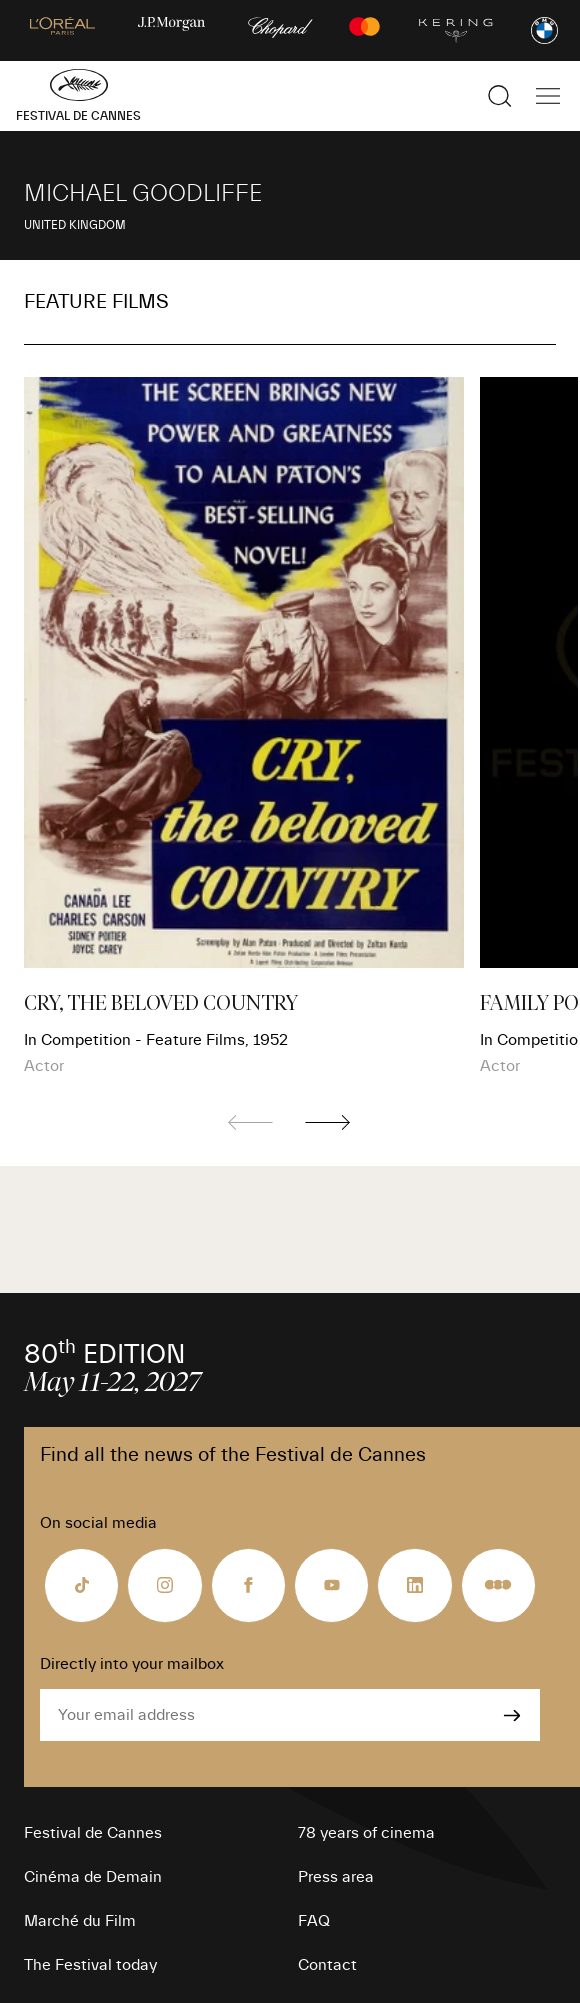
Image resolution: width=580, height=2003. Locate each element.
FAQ (314, 1921)
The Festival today (90, 1965)
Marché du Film (80, 1921)
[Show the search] (500, 96)
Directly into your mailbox (132, 1664)
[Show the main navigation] (548, 96)
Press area (336, 1877)
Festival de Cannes (93, 1833)
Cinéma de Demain (93, 1877)
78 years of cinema (366, 1833)
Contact (327, 1965)
